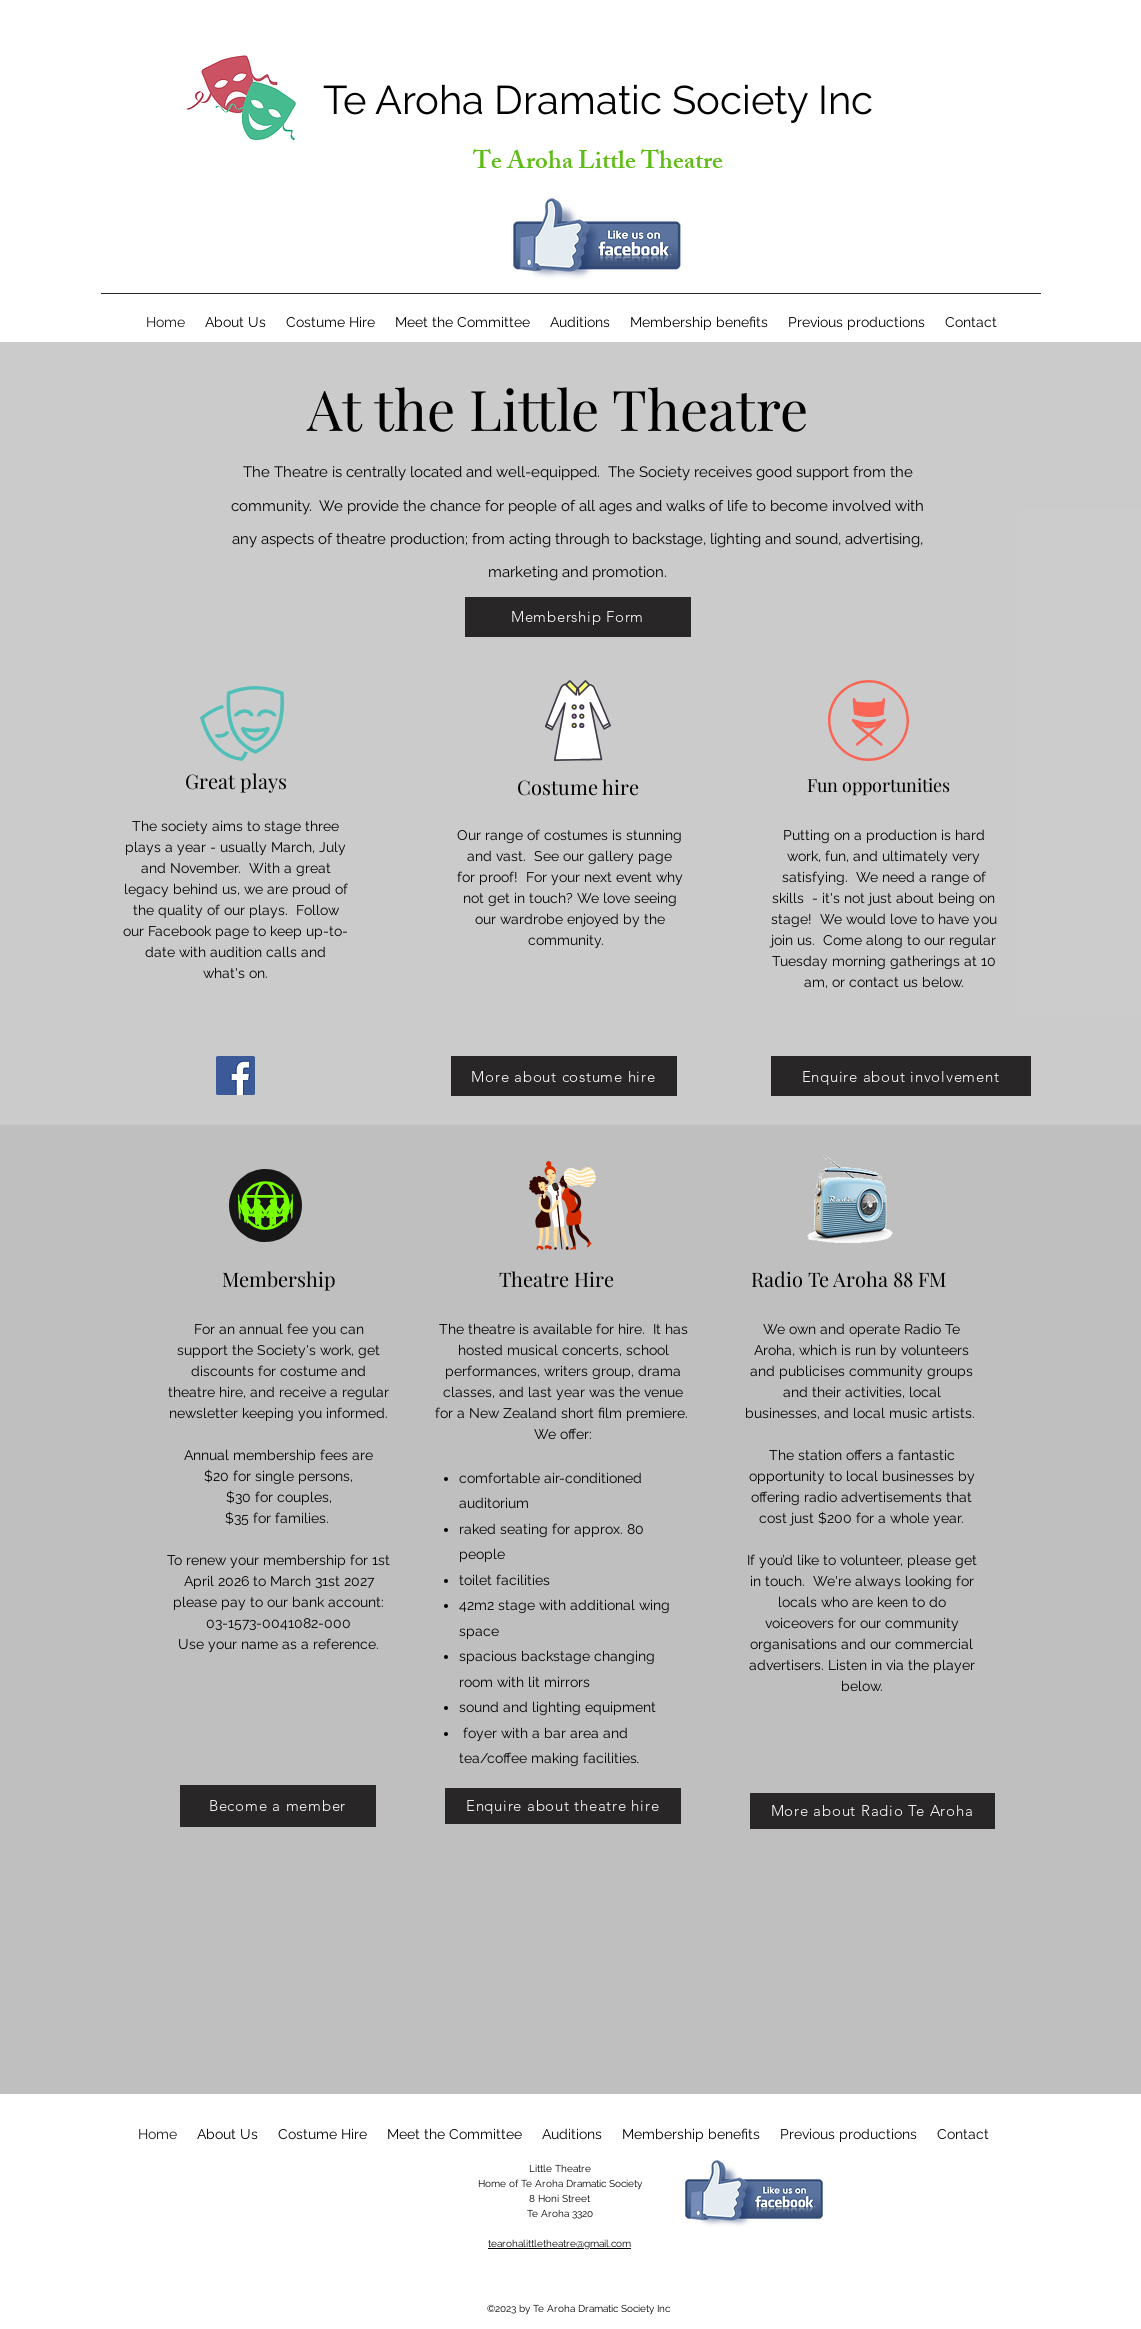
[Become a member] (278, 1806)
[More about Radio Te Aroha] (872, 1811)
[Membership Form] (578, 617)
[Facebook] (235, 1075)
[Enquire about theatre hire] (563, 1806)
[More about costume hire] (564, 1076)
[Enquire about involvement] (901, 1076)
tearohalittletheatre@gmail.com (559, 2243)
